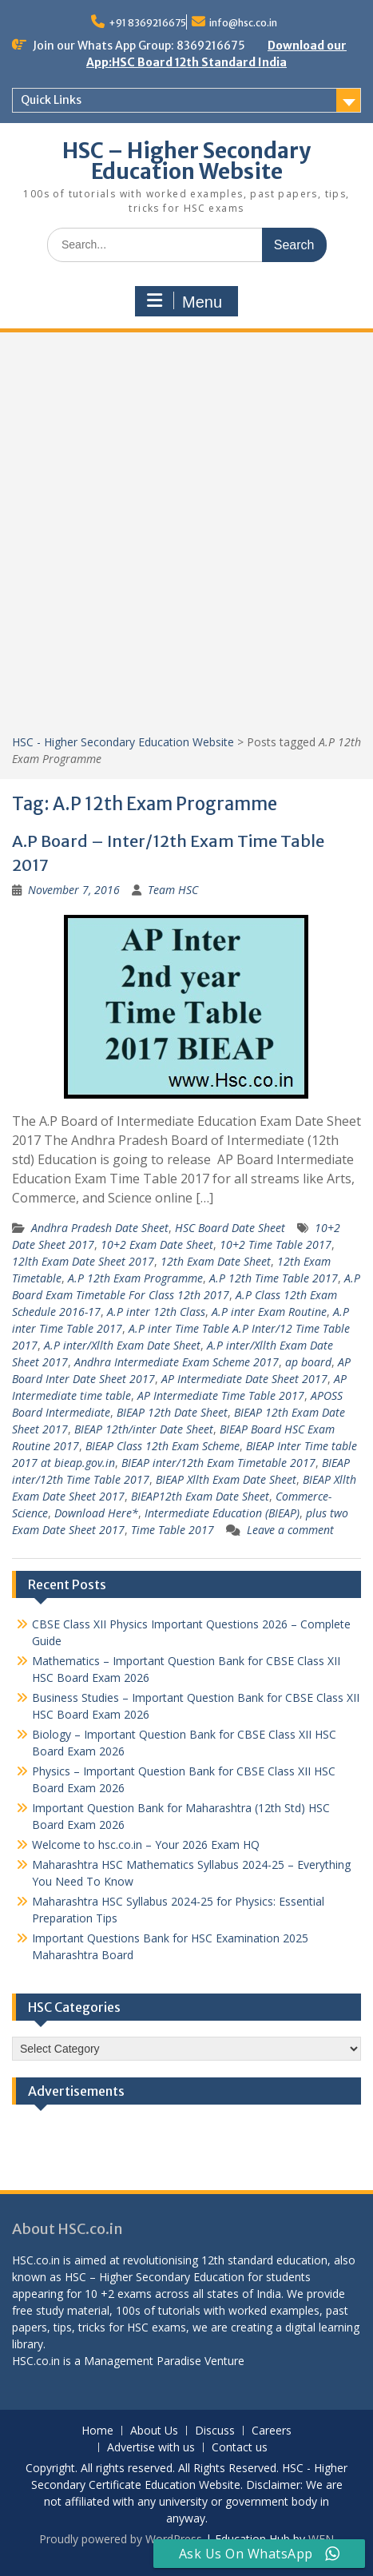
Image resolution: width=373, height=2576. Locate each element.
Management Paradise (142, 2360)
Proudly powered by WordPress (120, 2538)
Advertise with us (151, 2448)
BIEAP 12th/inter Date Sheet (143, 1429)
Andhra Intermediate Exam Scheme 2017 (176, 1361)
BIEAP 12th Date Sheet (172, 1412)
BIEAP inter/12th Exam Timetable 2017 (218, 1462)
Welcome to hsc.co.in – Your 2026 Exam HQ (146, 1844)
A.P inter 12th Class (156, 1311)
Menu (184, 301)
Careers (272, 2431)
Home (97, 2431)
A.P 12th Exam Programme (135, 1278)
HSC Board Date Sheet (230, 1227)
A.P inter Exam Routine (269, 1311)
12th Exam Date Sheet (216, 1261)
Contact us (240, 2448)
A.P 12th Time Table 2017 (273, 1278)
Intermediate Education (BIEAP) (222, 1513)
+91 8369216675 (147, 23)
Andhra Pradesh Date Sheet (100, 1227)
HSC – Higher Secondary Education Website (186, 161)
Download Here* (96, 1513)
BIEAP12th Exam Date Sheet (200, 1496)
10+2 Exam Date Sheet (157, 1244)
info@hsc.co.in (243, 23)
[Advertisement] (186, 538)
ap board (308, 1361)
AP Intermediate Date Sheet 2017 (244, 1378)
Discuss (215, 2431)
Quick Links (51, 100)
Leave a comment (290, 1529)
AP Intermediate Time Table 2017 (220, 1395)
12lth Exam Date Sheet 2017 (83, 1261)
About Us (154, 2431)
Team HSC (173, 889)
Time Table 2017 (172, 1529)
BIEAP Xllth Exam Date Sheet (226, 1479)
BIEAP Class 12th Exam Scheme (162, 1445)
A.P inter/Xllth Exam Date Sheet (122, 1345)
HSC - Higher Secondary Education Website (123, 741)
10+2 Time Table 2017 (275, 1244)
